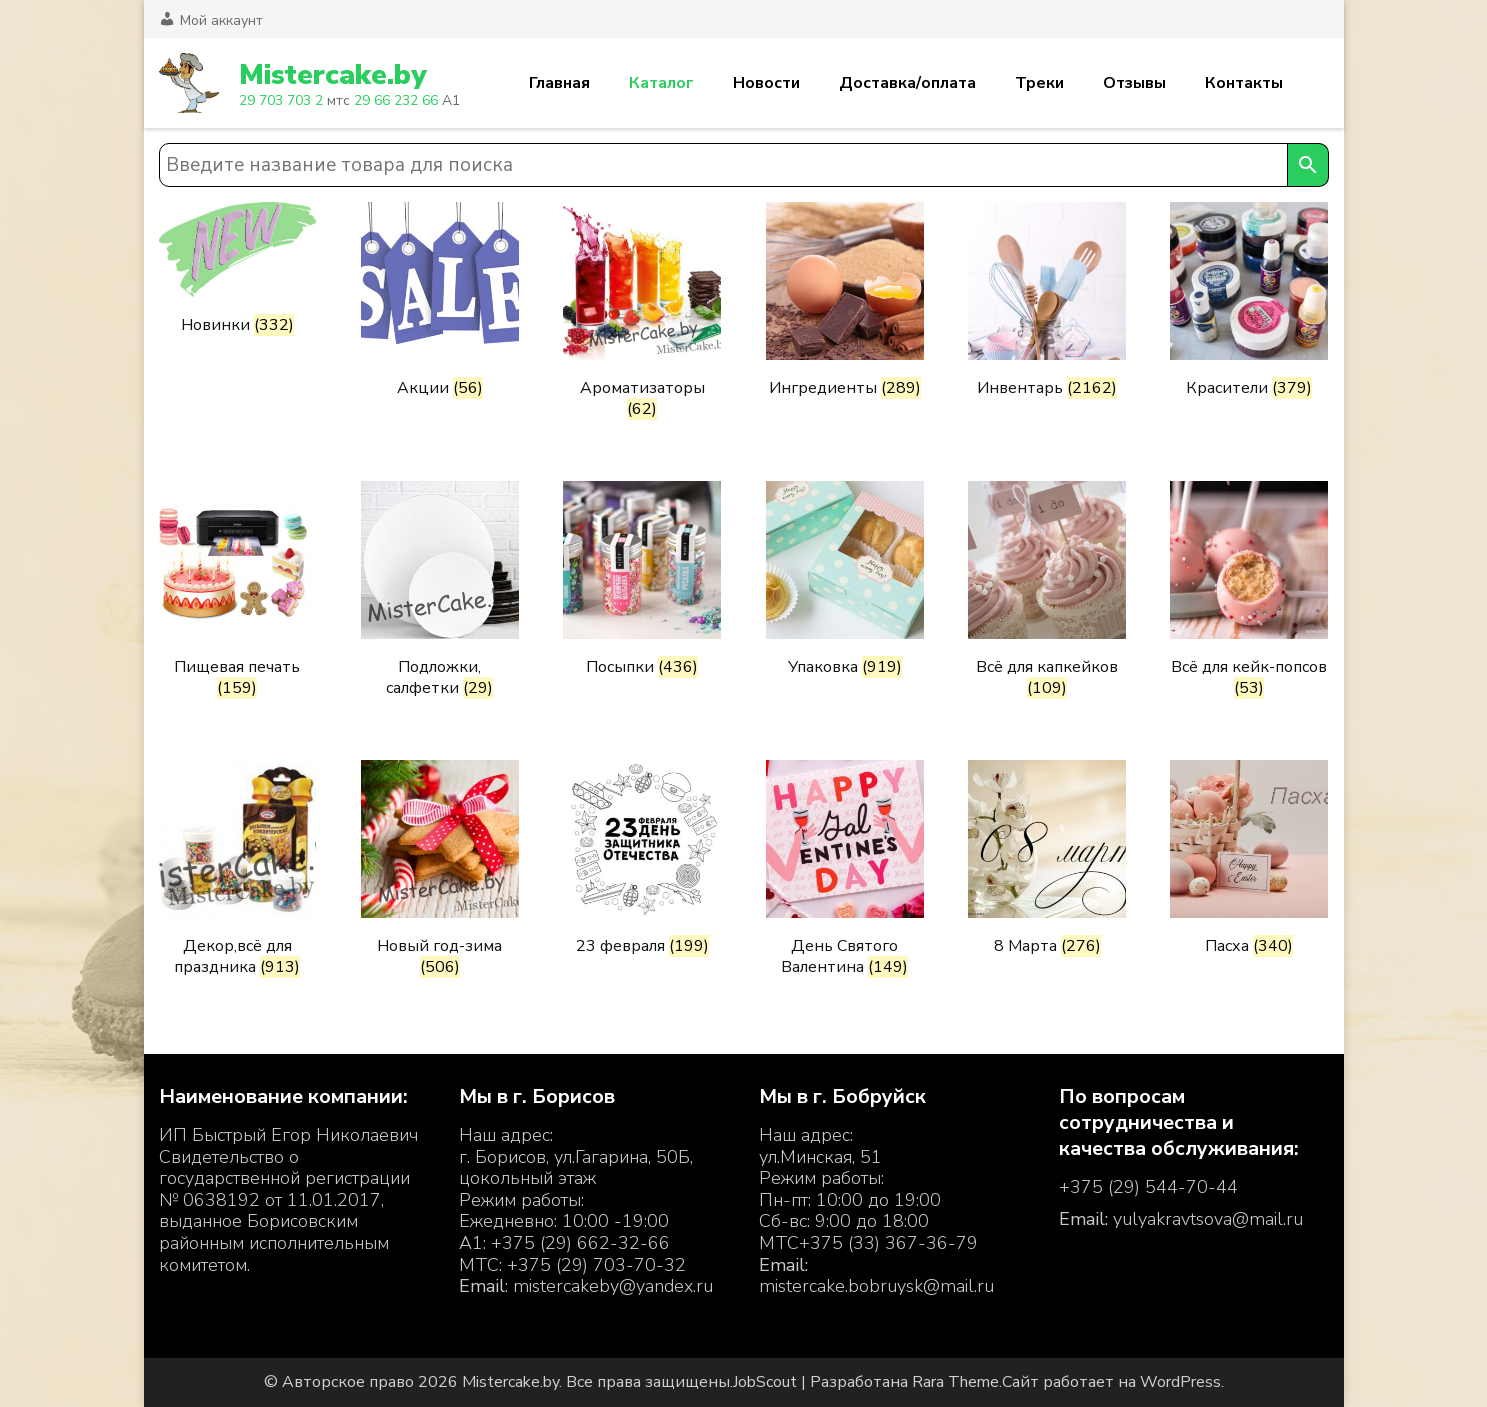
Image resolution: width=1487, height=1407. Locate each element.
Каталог (661, 83)
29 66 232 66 (396, 100)
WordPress (1180, 1382)
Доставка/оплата (907, 83)
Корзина (1317, 83)
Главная (559, 83)
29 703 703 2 (281, 100)
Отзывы (1134, 83)
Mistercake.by (332, 75)
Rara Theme (955, 1382)
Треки (1039, 83)
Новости (766, 83)
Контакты (1244, 83)
